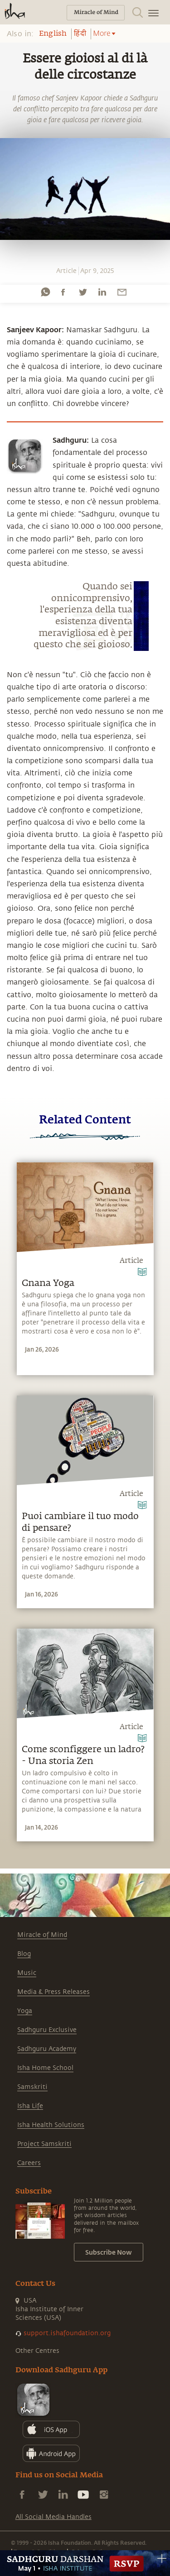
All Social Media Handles (53, 2517)
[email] (122, 292)
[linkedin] (102, 292)
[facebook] (63, 292)
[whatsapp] (45, 292)
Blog (24, 1953)
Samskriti (32, 2087)
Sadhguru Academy (46, 2049)
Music (26, 1972)
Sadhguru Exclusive (47, 2029)
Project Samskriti (44, 2144)
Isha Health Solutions (50, 2125)
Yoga (24, 2010)
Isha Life (30, 2106)
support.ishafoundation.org (67, 2333)
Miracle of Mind (42, 1934)
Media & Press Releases (53, 1991)
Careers (29, 2163)
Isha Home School (45, 2068)
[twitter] (82, 292)
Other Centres (37, 2350)
